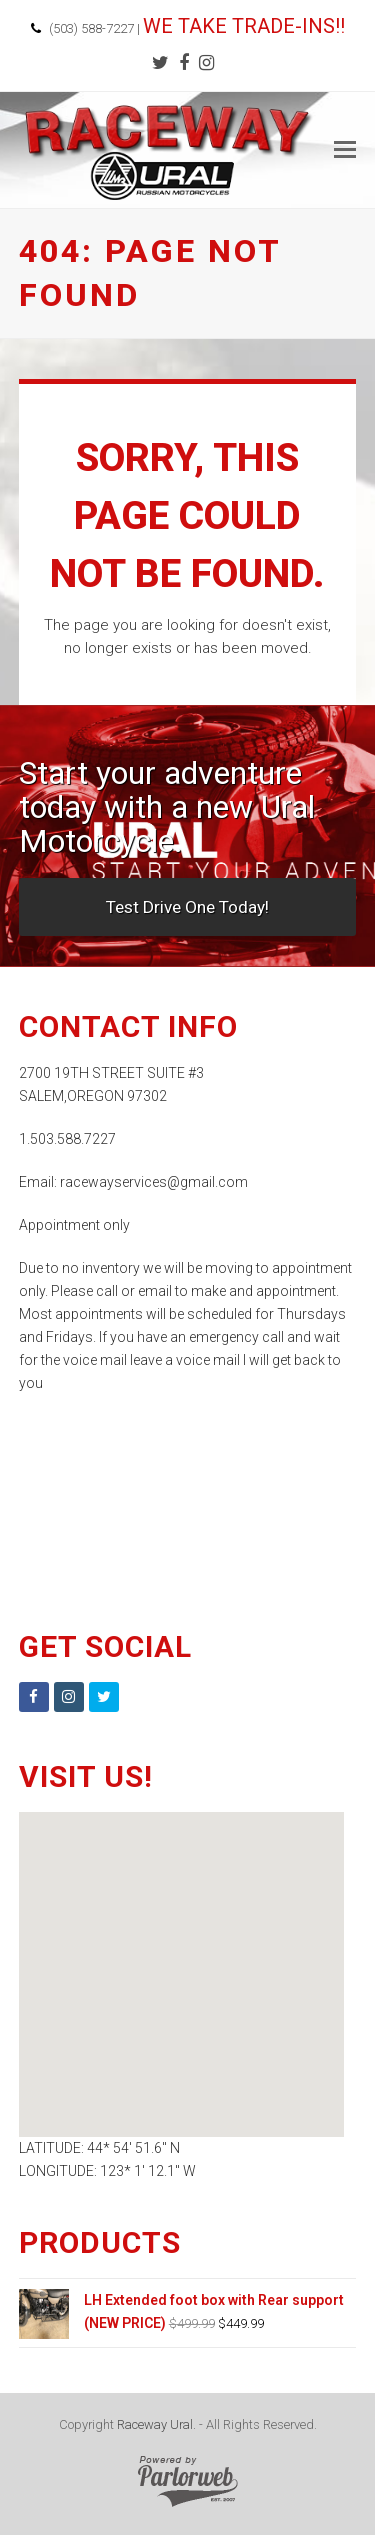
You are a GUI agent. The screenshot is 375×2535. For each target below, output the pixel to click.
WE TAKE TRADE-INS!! (244, 26)
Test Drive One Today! (187, 907)
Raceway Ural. (156, 2424)
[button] (345, 150)
